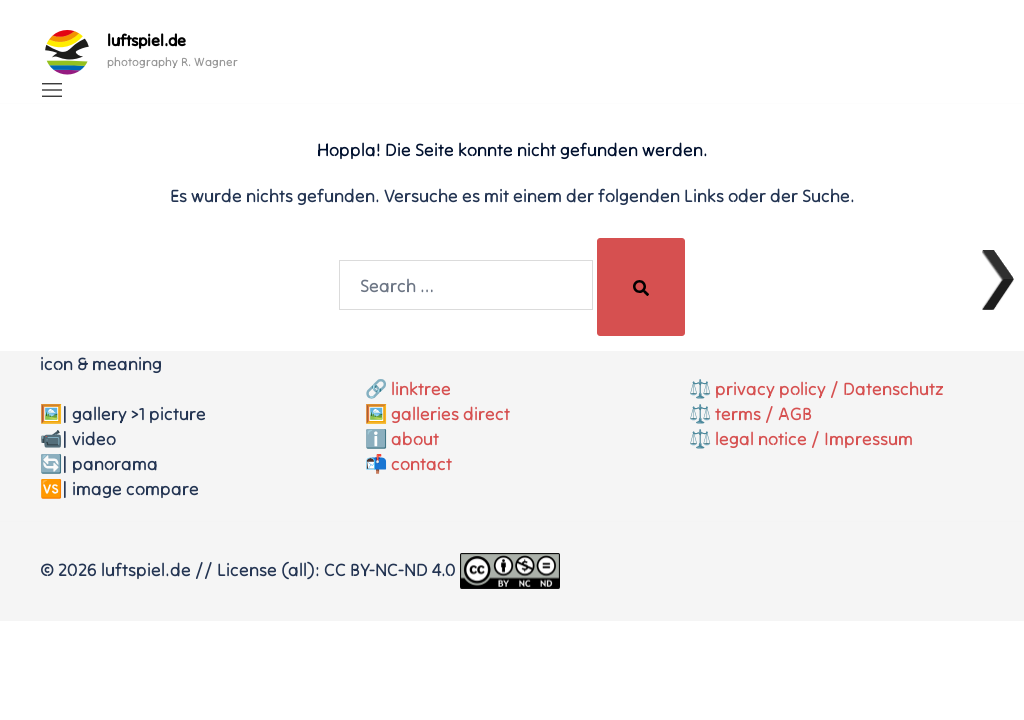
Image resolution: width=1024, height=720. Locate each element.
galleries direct (450, 413)
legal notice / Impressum (814, 438)
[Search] (641, 287)
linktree (421, 388)
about (415, 438)
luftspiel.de (146, 40)
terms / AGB (763, 413)
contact (421, 463)
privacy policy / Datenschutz (829, 388)
